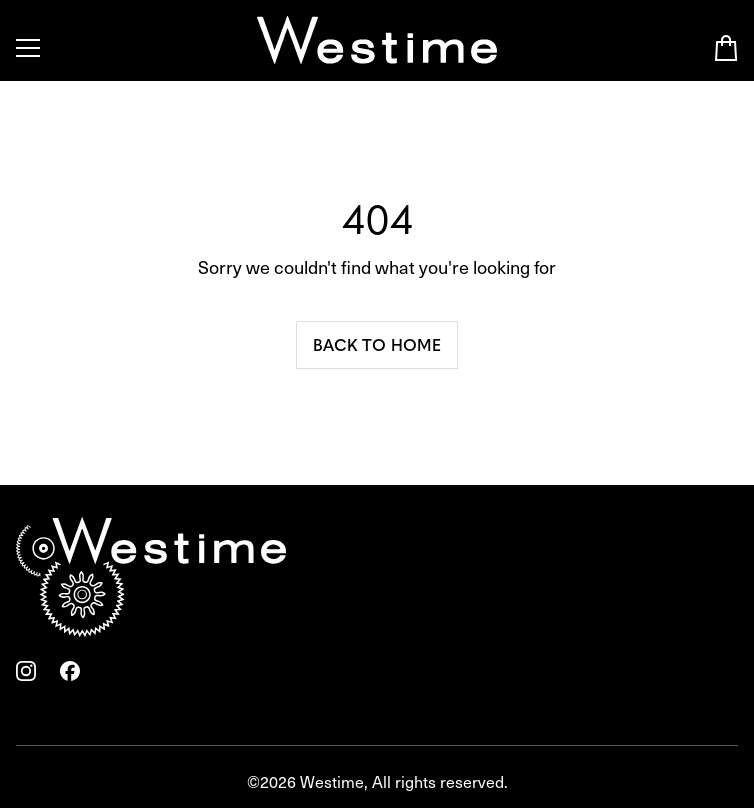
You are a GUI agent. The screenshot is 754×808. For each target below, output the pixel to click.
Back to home (377, 344)
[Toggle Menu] (28, 48)
